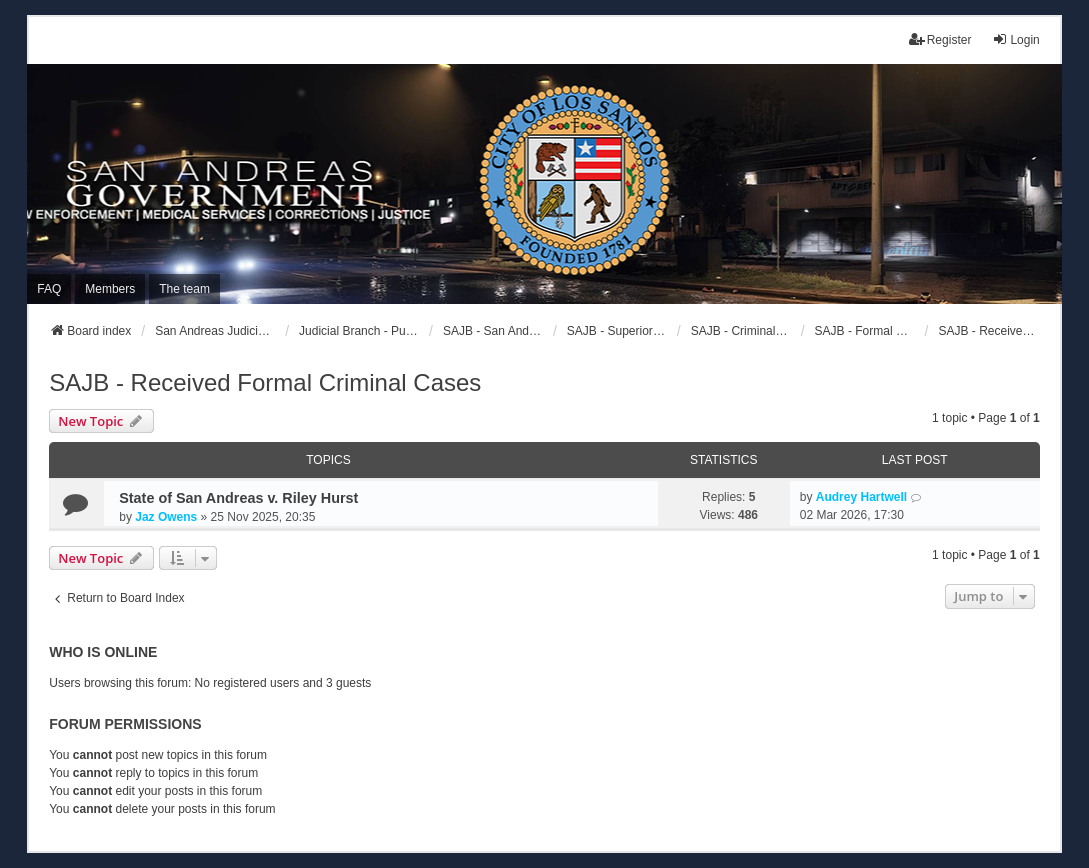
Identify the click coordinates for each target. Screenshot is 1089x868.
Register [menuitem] (940, 39)
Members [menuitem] (110, 289)
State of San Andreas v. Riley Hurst (238, 498)
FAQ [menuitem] (49, 289)
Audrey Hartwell (861, 497)
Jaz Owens (166, 517)
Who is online (103, 652)
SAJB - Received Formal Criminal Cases (265, 382)
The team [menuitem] (184, 289)
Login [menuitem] (1015, 39)
